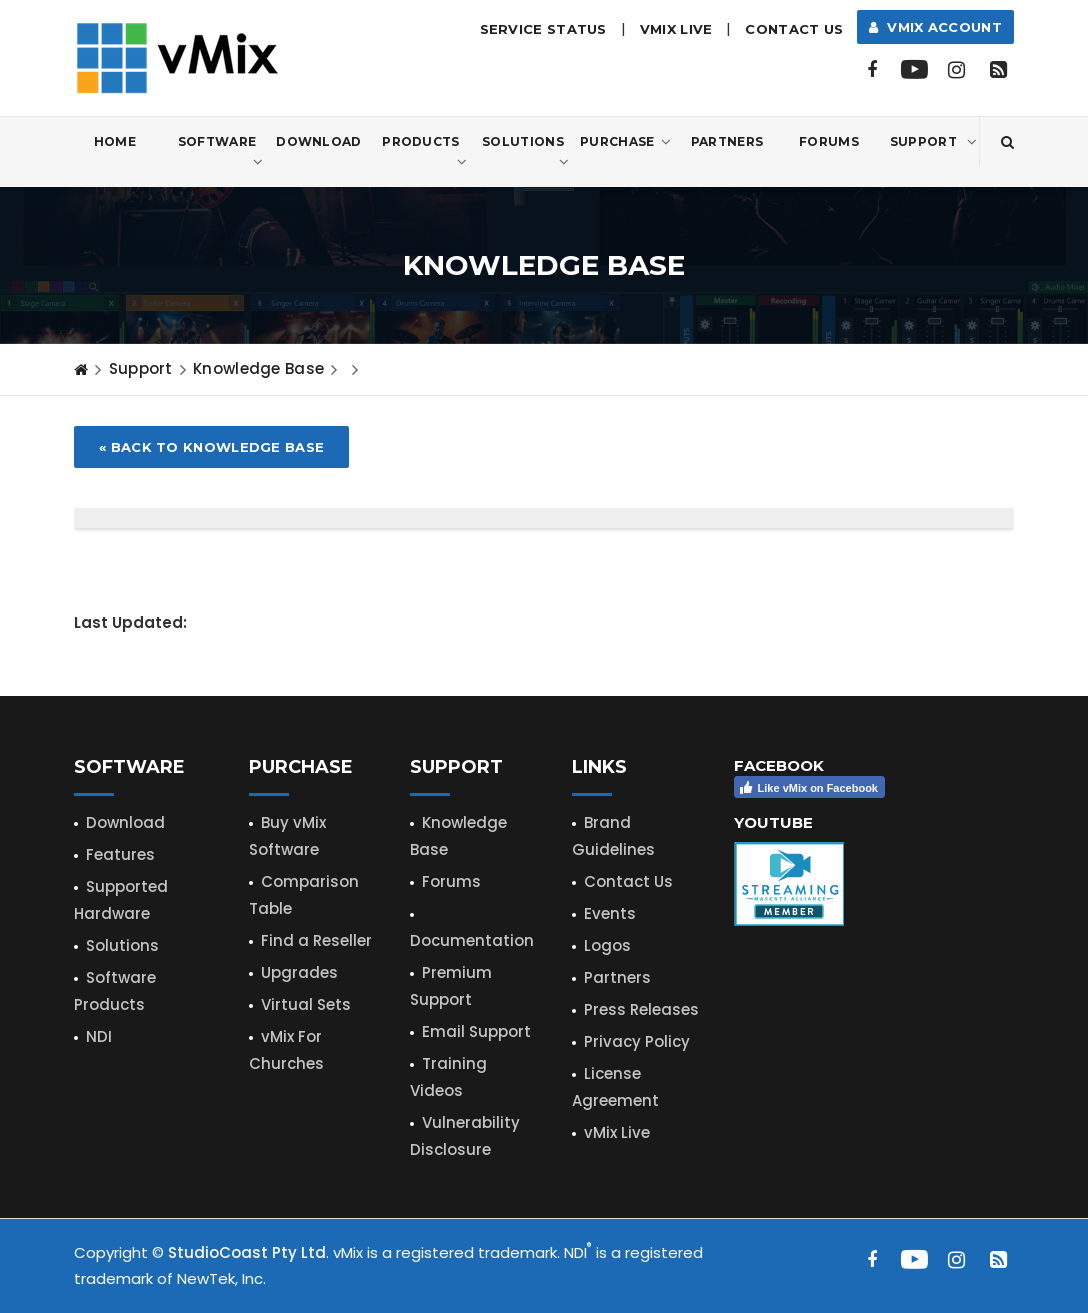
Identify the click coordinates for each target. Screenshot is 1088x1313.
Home (115, 141)
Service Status (543, 29)
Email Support (476, 1031)
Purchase (625, 142)
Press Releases (641, 1009)
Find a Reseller (316, 940)
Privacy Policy (637, 1041)
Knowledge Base (258, 368)
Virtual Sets (306, 1004)
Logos (607, 945)
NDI (99, 1036)
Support (933, 142)
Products (424, 153)
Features (120, 854)
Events (610, 913)
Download (318, 141)
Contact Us (794, 29)
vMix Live (617, 1132)
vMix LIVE (676, 29)
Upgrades (299, 972)
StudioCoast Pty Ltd (247, 1252)
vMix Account (935, 27)
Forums (829, 141)
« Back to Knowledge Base (211, 447)
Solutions (525, 153)
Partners (727, 141)
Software (220, 153)
